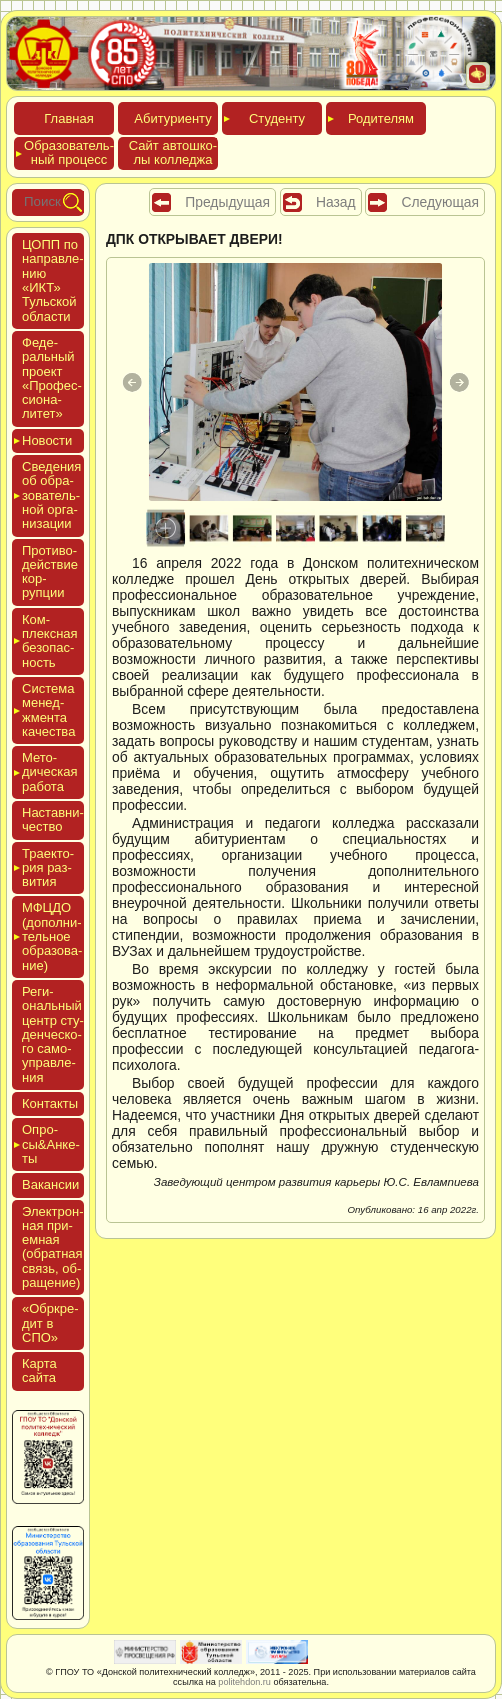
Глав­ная (68, 118)
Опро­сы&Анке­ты (51, 1144)
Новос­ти (47, 440)
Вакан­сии (50, 1184)
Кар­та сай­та (39, 1370)
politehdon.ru (244, 1682)
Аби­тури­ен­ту (172, 118)
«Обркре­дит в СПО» (50, 1323)
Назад (336, 202)
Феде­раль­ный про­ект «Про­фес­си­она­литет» (52, 378)
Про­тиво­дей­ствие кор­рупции (50, 572)
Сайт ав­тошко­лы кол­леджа (173, 152)
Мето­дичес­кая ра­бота (50, 772)
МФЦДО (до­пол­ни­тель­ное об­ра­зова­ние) (52, 936)
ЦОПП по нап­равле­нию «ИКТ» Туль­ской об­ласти (53, 280)
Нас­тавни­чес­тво (53, 819)
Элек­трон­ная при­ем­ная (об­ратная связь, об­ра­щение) (53, 1247)
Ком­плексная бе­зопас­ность (50, 641)
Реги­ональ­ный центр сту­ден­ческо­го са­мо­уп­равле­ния (53, 1034)
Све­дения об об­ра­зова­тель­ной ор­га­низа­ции (51, 495)
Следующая (440, 202)
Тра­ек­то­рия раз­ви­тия (48, 868)
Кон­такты (50, 1103)
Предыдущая (227, 202)
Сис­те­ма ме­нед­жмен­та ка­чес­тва (48, 710)
